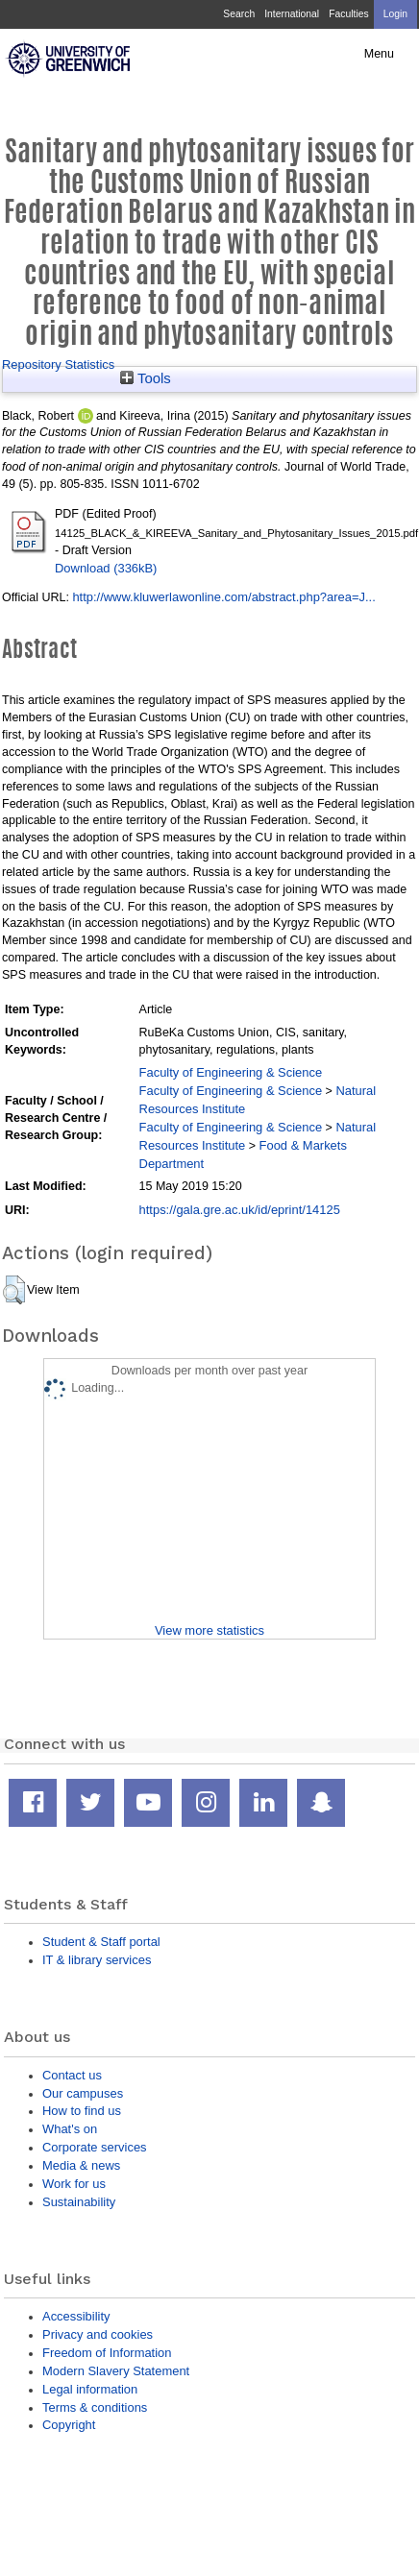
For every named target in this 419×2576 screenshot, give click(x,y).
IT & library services (96, 1960)
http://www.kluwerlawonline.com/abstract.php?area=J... (223, 597)
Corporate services (94, 2147)
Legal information (89, 2389)
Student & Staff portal (101, 1941)
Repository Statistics (58, 364)
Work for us (74, 2183)
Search (239, 14)
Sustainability (78, 2202)
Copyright (68, 2425)
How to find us (81, 2110)
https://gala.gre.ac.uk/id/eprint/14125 (239, 1210)
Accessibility (76, 2316)
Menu (379, 54)
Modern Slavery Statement (115, 2371)
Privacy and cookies (97, 2334)
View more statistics (209, 1630)
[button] (14, 1290)
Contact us (72, 2075)
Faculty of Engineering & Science (231, 1072)
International (291, 14)
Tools (145, 378)
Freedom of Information (106, 2352)
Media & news (81, 2165)
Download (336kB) (106, 568)
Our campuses (82, 2093)
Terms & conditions (94, 2407)
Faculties (348, 14)
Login (395, 14)
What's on (69, 2129)
